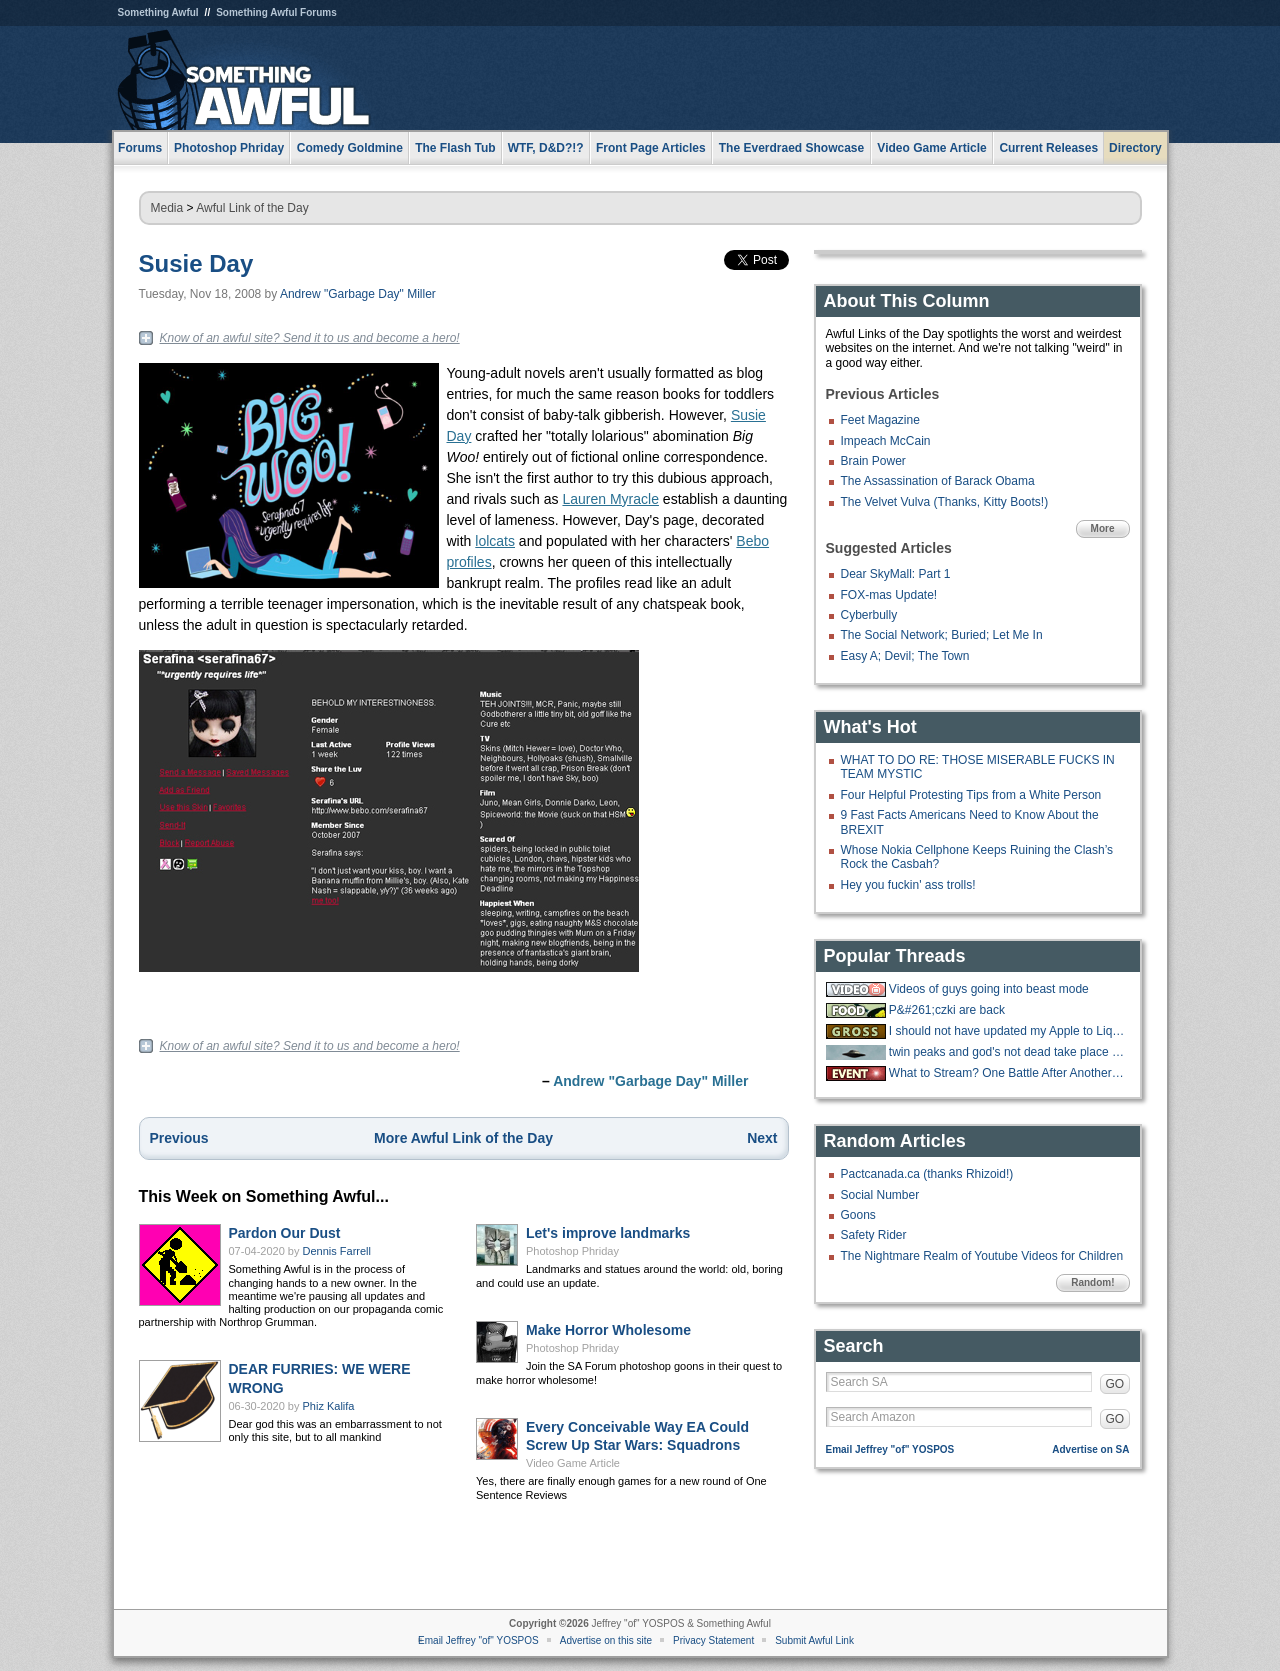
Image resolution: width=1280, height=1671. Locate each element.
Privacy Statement (713, 1640)
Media (167, 208)
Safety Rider (874, 1235)
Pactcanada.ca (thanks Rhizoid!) (927, 1174)
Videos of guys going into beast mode (989, 989)
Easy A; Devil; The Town (905, 656)
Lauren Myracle (610, 499)
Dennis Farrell (337, 1251)
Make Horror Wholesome (608, 1330)
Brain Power (873, 461)
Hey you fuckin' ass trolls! (908, 885)
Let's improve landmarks (608, 1233)
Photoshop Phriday (572, 1251)
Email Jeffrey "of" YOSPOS (890, 1449)
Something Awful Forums (276, 12)
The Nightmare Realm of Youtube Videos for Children (982, 1256)
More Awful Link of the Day (463, 1138)
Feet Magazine (880, 420)
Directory (1135, 148)
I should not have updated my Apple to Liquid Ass (1007, 1031)
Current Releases (1048, 148)
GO (1115, 1384)
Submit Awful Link (814, 1640)
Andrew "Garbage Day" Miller (358, 294)
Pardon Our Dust (285, 1233)
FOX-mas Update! (889, 595)
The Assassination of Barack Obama (938, 481)
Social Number (880, 1195)
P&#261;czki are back (947, 1010)
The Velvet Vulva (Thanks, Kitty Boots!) (945, 502)
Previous (179, 1138)
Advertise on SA (1090, 1449)
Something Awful (158, 12)
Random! (1092, 1282)
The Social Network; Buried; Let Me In (942, 635)
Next (762, 1138)
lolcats (495, 541)
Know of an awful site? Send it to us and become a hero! (310, 338)
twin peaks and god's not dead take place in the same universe (1007, 1052)
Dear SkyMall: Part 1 (896, 574)
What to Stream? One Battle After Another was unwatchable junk (1007, 1073)
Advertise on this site (606, 1640)
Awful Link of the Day (252, 208)
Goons (858, 1215)
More (1103, 528)
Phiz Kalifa (329, 1406)
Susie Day (196, 263)
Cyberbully (869, 615)
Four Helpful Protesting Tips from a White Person (971, 795)
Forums (140, 148)
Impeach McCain (886, 441)
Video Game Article (573, 1463)
